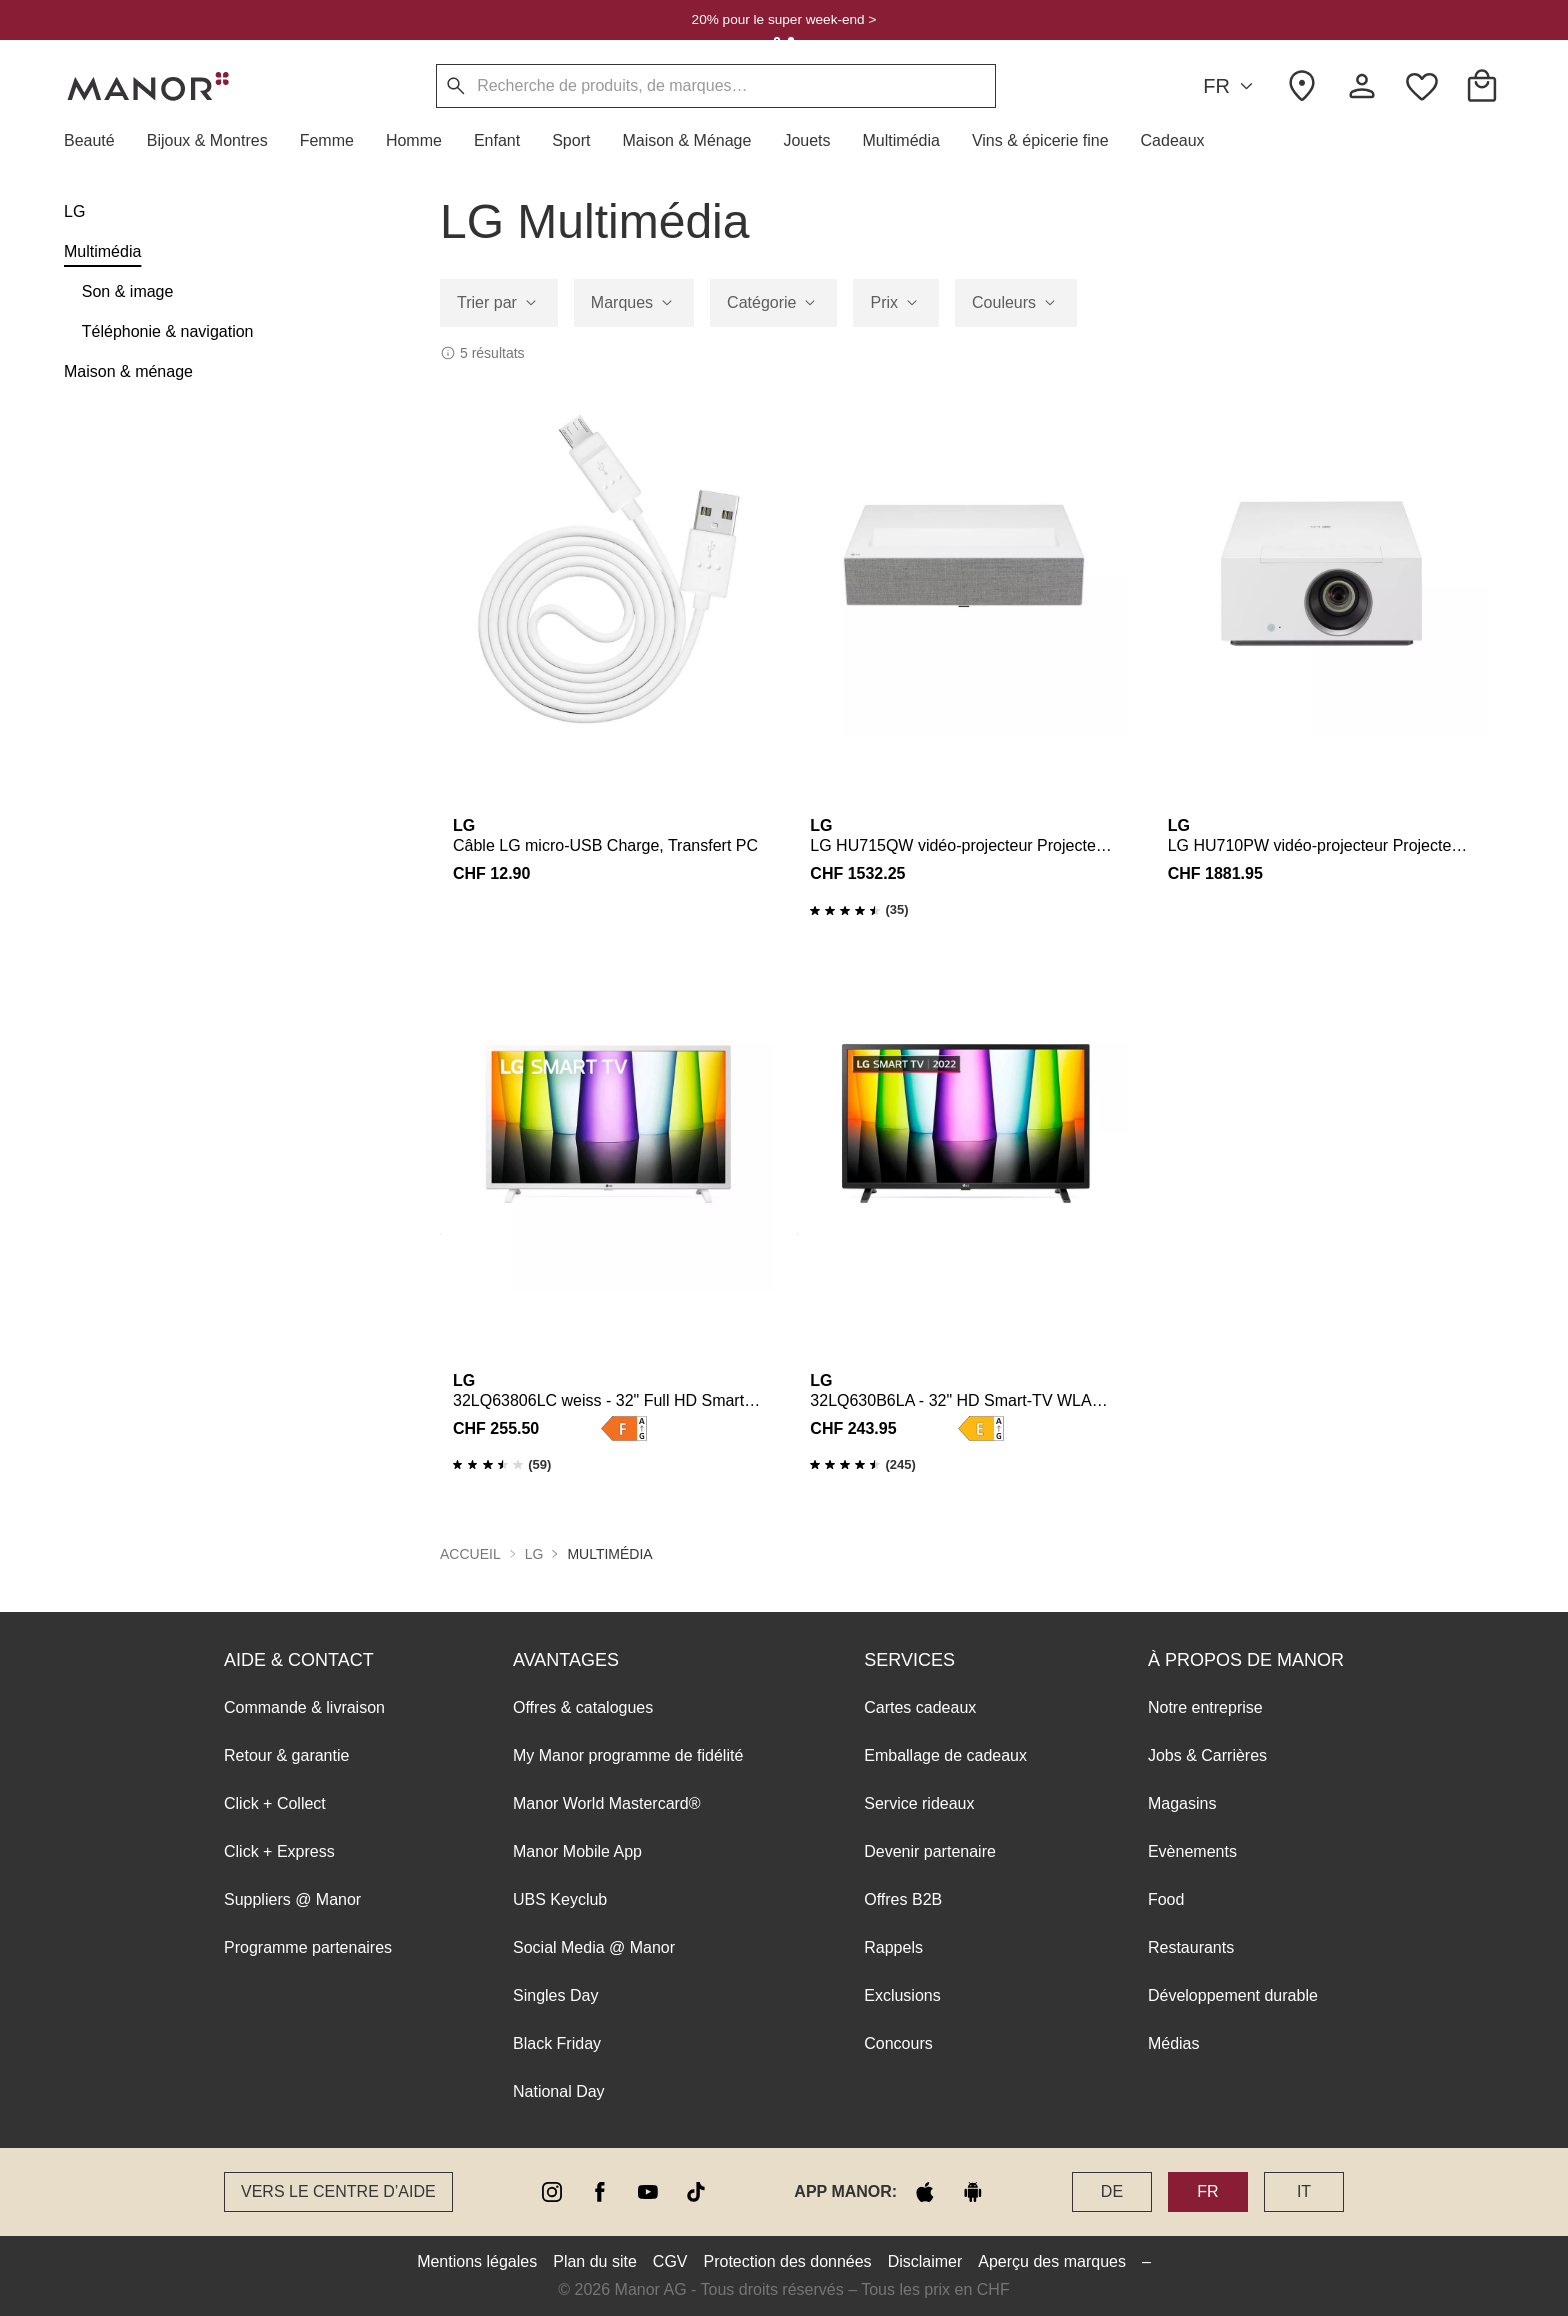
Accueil (470, 1554)
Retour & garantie (286, 1755)
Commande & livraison (304, 1707)
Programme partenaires (308, 1947)
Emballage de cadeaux (945, 1755)
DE (1112, 2191)
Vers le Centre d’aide (338, 2191)
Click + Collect (275, 1803)
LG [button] (534, 1554)
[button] (97, 141)
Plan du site (595, 2261)
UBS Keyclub (560, 1899)
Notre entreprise (1205, 1707)
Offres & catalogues (583, 1707)
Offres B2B (903, 1899)
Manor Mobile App (577, 1851)
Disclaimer (925, 2261)
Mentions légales (477, 2261)
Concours (898, 2043)
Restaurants (1191, 1947)
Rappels (893, 1947)
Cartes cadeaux (920, 1707)
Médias (1174, 2043)
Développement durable (1233, 1995)
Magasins (1182, 1803)
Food (1166, 1899)
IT (1304, 2191)
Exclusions (902, 1995)
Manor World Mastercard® (607, 1803)
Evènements (1192, 1851)
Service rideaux (919, 1803)
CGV (670, 2261)
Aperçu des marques (1052, 2261)
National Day (559, 2091)
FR (1231, 86)
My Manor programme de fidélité (628, 1755)
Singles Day (555, 1995)
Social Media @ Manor (594, 1947)
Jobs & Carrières (1207, 1755)
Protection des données (788, 2261)
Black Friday (557, 2043)
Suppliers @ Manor (292, 1899)
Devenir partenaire (930, 1851)
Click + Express (279, 1851)
